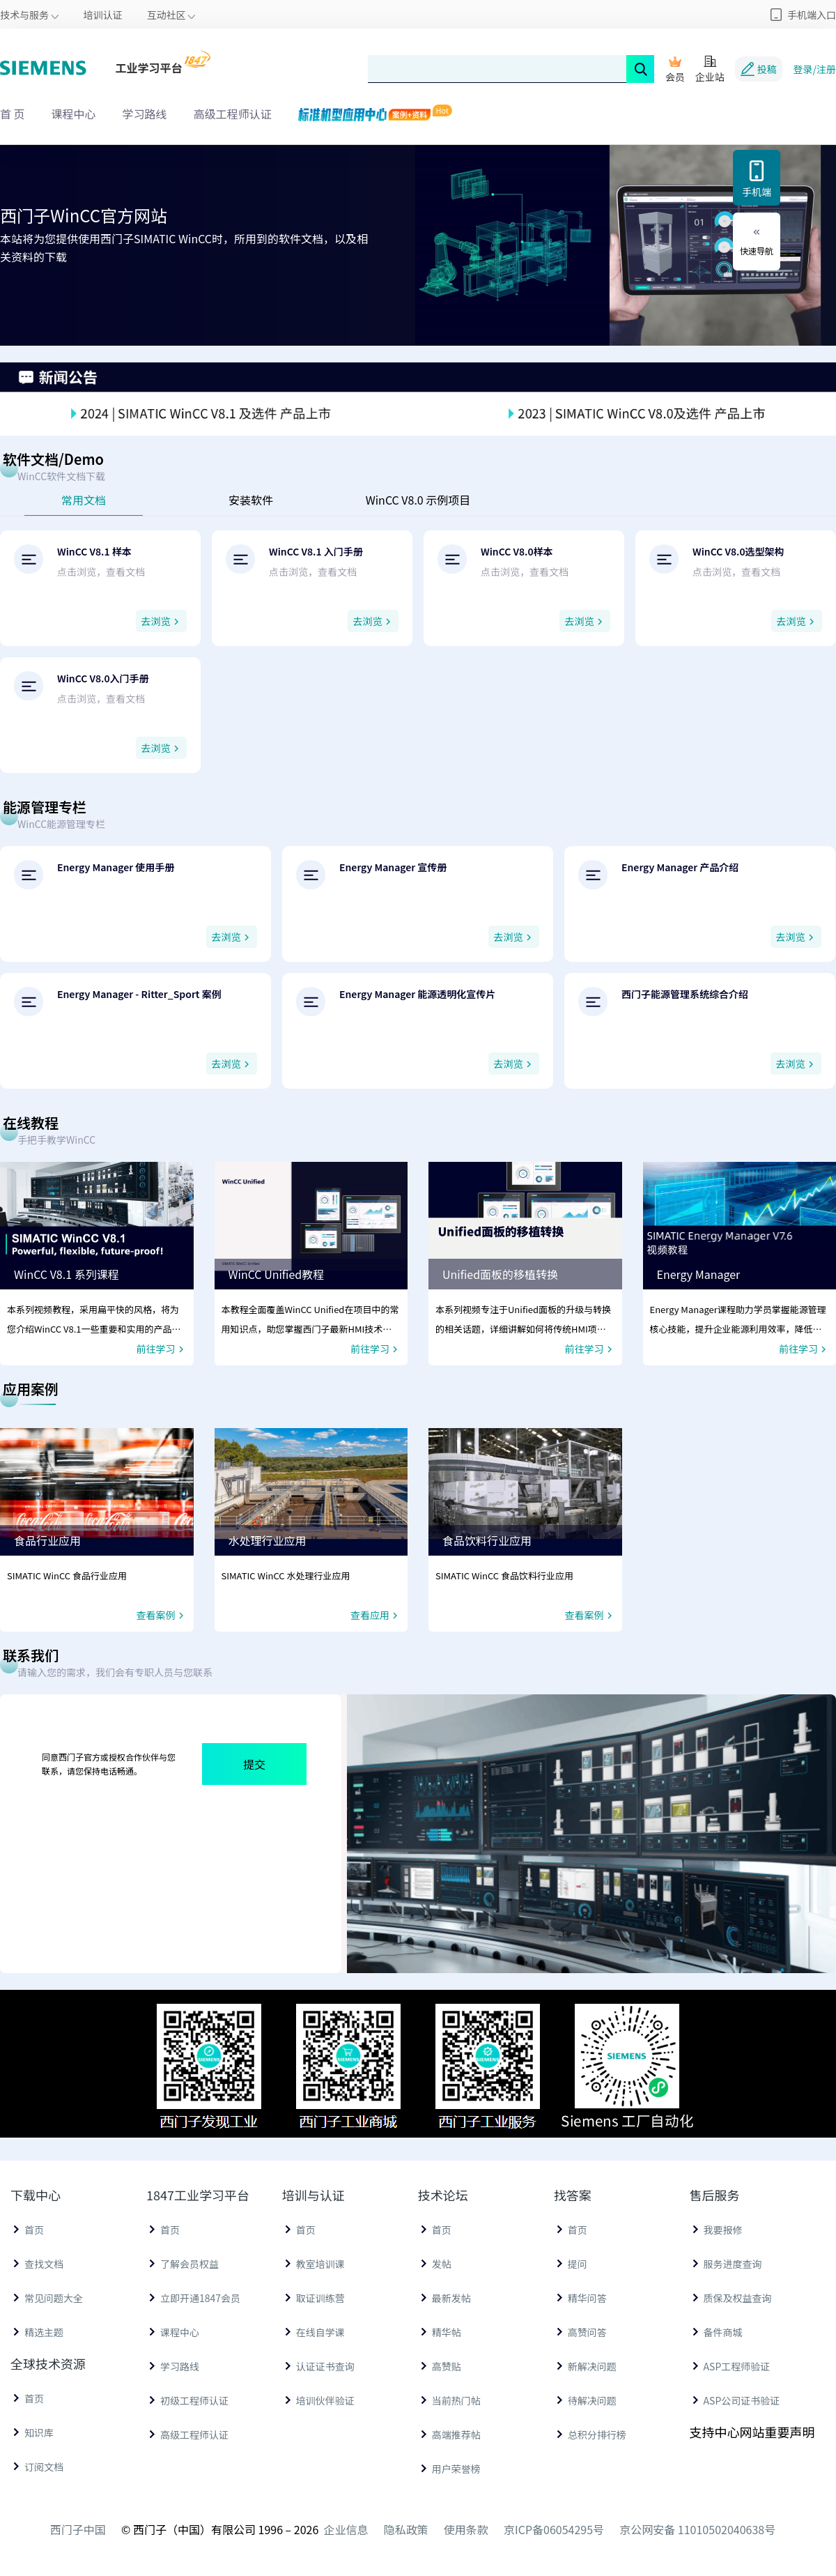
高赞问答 (587, 2332)
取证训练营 (320, 2298)
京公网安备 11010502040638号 (697, 2529)
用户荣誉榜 (456, 2469)
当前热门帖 (456, 2400)
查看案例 (162, 1615)
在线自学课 (320, 2332)
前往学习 (162, 1349)
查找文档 (43, 2264)
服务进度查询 (733, 2264)
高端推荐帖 (456, 2434)
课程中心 (74, 113)
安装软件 (251, 499)
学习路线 (145, 113)
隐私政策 (406, 2529)
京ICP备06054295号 (554, 2529)
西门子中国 (78, 2529)
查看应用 (375, 1615)
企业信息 (345, 2529)
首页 (34, 2230)
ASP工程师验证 (737, 2366)
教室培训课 (320, 2264)
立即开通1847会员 (200, 2298)
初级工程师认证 (194, 2400)
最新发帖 (451, 2298)
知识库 (39, 2432)
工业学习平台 (149, 67)
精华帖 (446, 2332)
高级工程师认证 (233, 113)
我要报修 (723, 2230)
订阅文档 (43, 2467)
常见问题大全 (53, 2298)
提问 (577, 2264)
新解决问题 (592, 2366)
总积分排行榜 (597, 2434)
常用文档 (83, 499)
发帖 (441, 2264)
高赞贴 (446, 2366)
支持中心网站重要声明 (752, 2432)
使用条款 (466, 2529)
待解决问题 (592, 2400)
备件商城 (723, 2332)
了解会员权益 (189, 2264)
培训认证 (103, 15)
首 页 (12, 113)
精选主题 (43, 2332)
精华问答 (587, 2298)
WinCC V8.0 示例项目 (418, 499)
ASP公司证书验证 (742, 2400)
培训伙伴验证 (325, 2400)
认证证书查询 (325, 2366)
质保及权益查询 (738, 2298)
